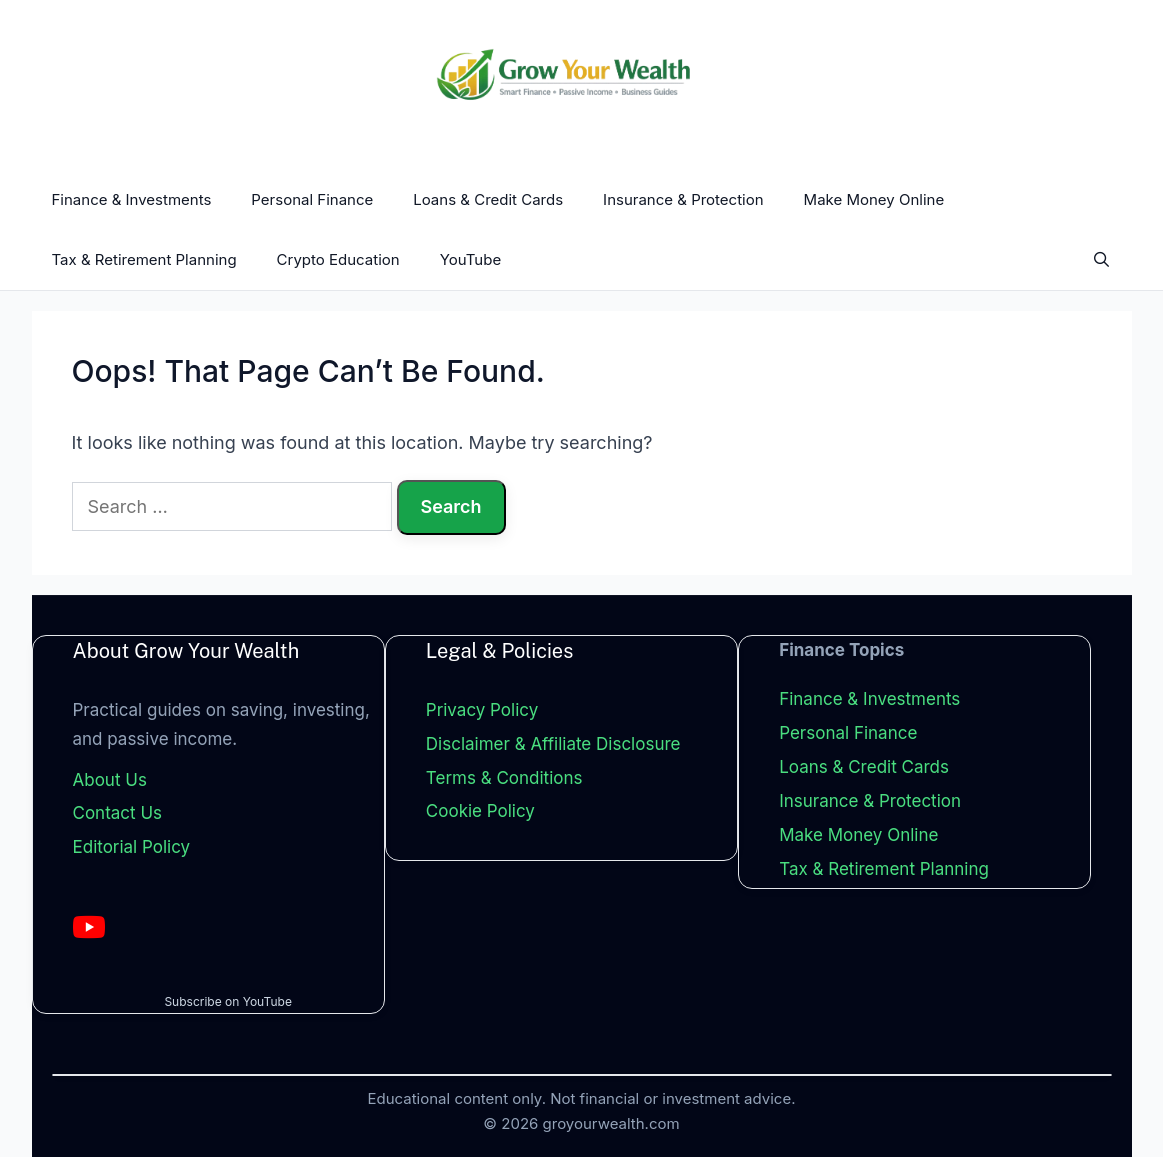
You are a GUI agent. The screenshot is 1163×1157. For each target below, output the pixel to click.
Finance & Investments (132, 199)
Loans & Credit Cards (488, 199)
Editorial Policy (132, 847)
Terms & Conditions (504, 778)
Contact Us (118, 814)
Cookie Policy (480, 812)
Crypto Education (338, 259)
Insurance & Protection (683, 199)
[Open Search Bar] (1101, 260)
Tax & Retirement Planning (144, 259)
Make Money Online (874, 199)
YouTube (471, 259)
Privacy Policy (482, 710)
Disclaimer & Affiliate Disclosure (553, 744)
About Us (110, 780)
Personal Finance (312, 199)
